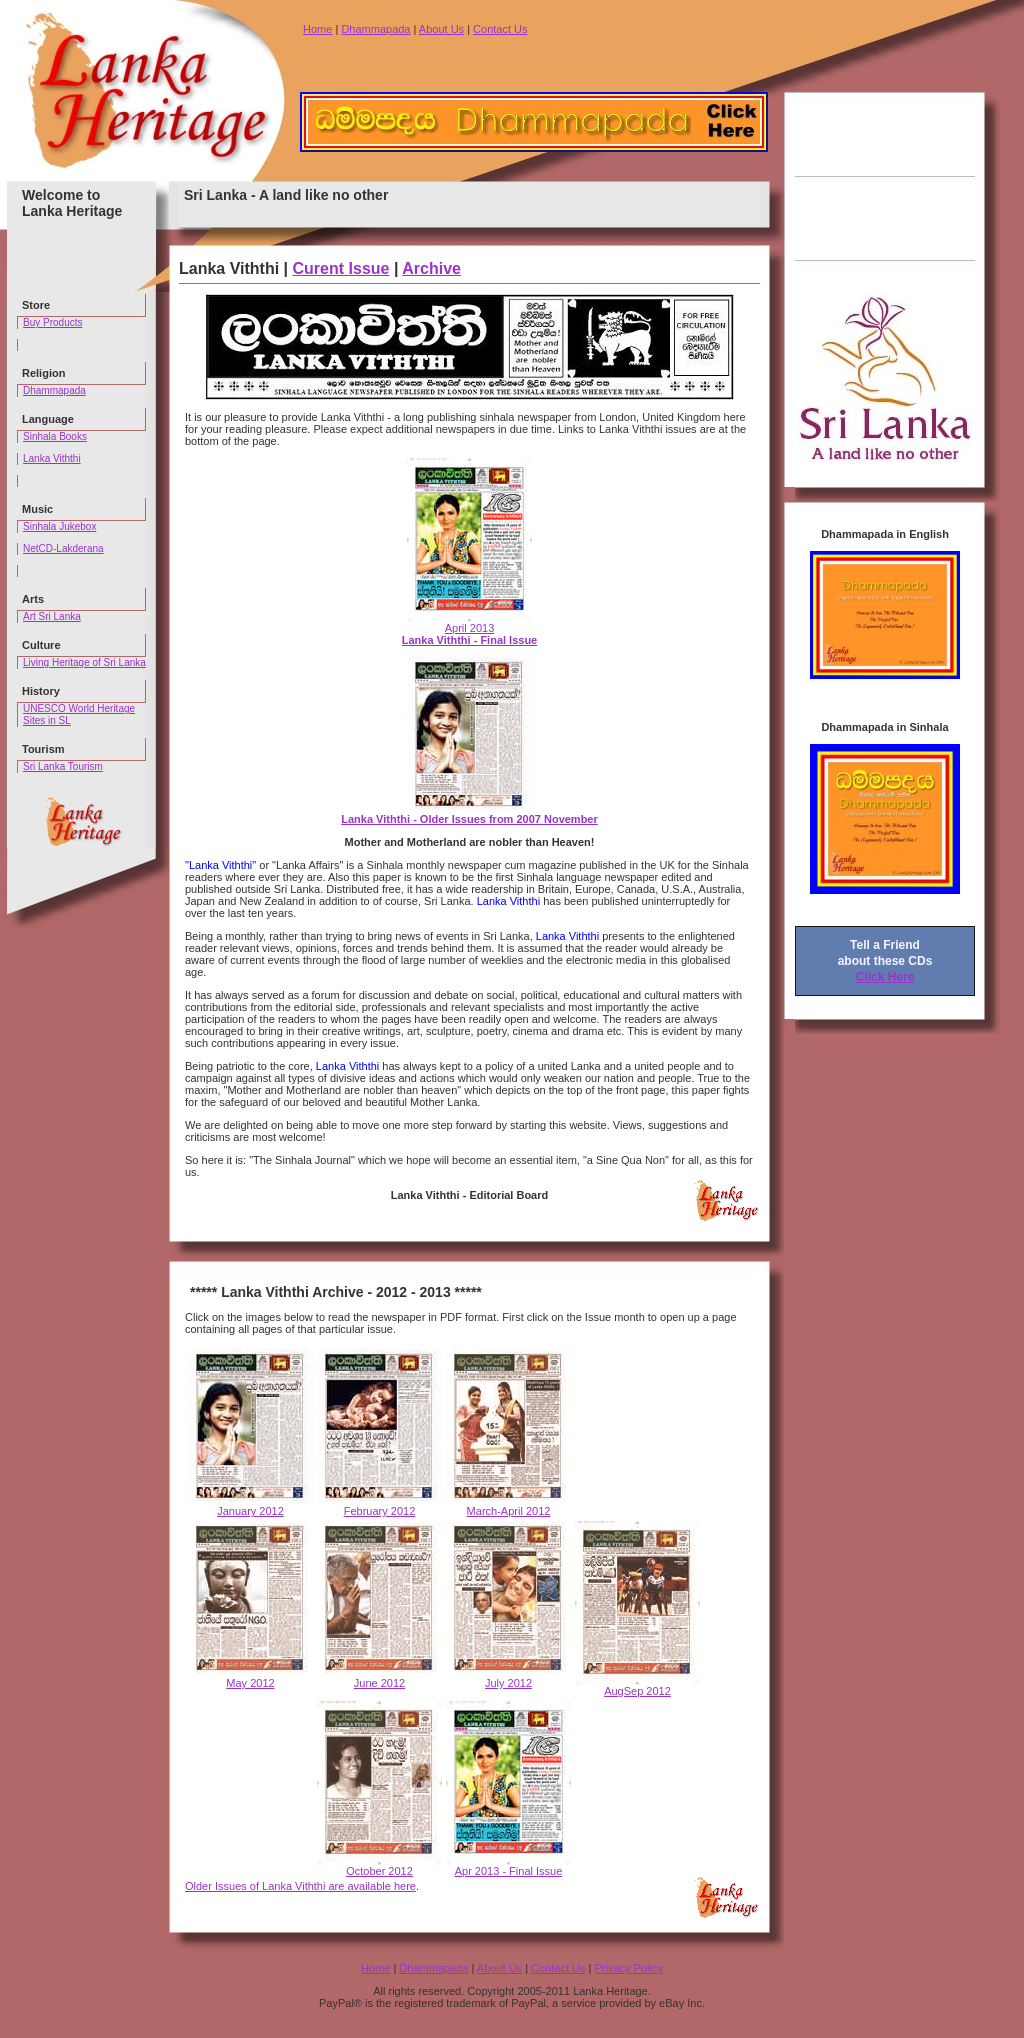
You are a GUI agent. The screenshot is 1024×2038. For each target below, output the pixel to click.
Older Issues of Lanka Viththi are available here (300, 1886)
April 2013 (470, 629)
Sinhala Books (55, 436)
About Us (441, 29)
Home (317, 29)
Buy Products (52, 322)
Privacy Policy (628, 1968)
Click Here (885, 977)
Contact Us (500, 29)
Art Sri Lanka (52, 616)
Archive (431, 268)
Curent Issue (341, 268)
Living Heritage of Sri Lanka (84, 662)
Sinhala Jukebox (59, 526)
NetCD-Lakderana (63, 548)
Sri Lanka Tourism (63, 766)
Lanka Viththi (52, 458)
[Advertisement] (885, 177)
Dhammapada (375, 29)
